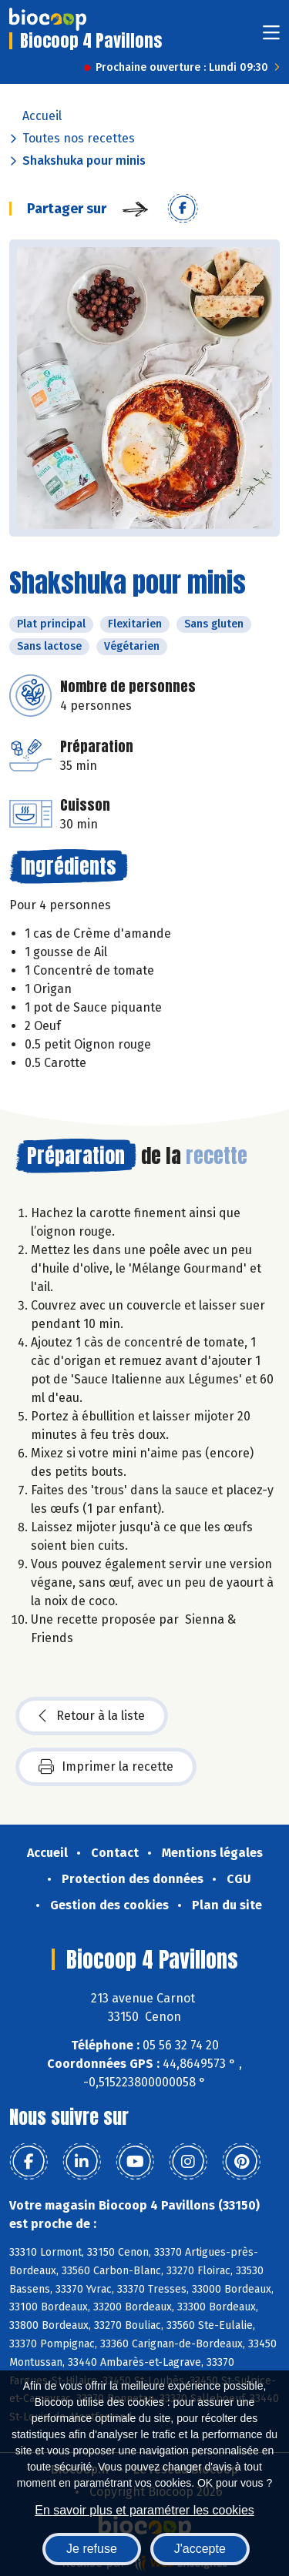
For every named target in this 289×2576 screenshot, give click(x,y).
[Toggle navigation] (271, 37)
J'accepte (200, 2548)
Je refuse (91, 2548)
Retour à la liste (92, 1716)
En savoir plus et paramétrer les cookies (144, 2510)
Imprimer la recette (106, 1767)
